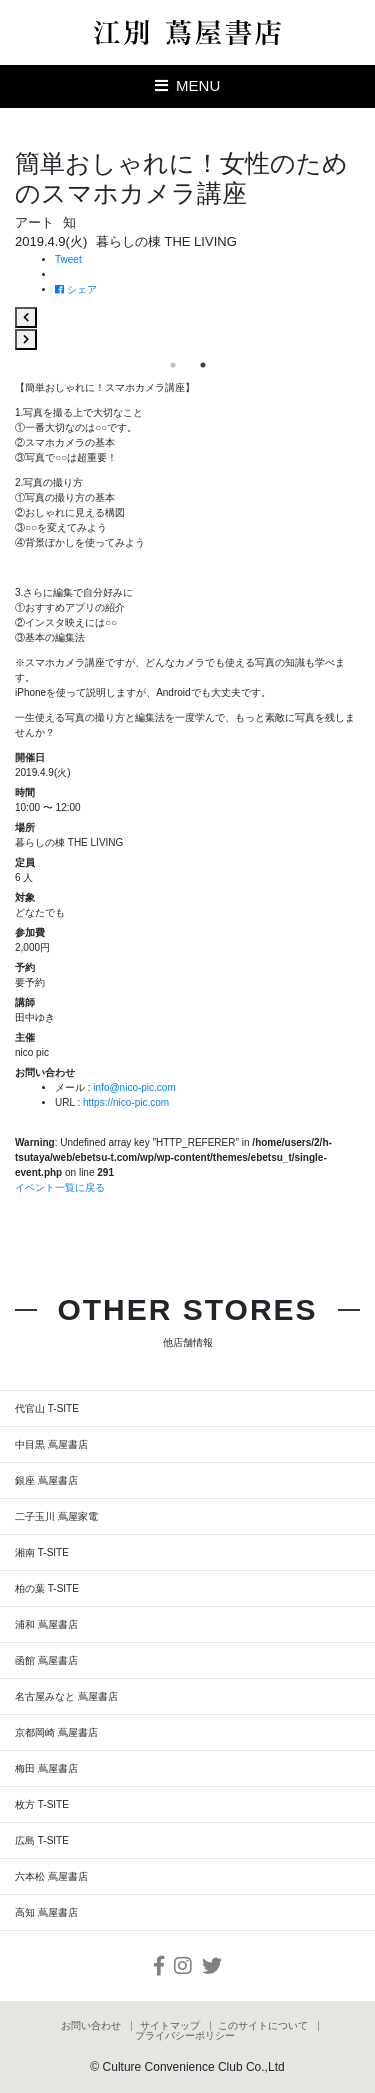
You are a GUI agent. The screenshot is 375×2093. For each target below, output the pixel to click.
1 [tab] (173, 365)
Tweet (68, 259)
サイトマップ (170, 2026)
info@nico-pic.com (134, 1087)
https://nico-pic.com (126, 1102)
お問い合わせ (91, 2026)
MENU (188, 85)
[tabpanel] (187, 328)
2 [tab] (203, 365)
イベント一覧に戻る (60, 1187)
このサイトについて (263, 2026)
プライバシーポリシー (185, 2036)
